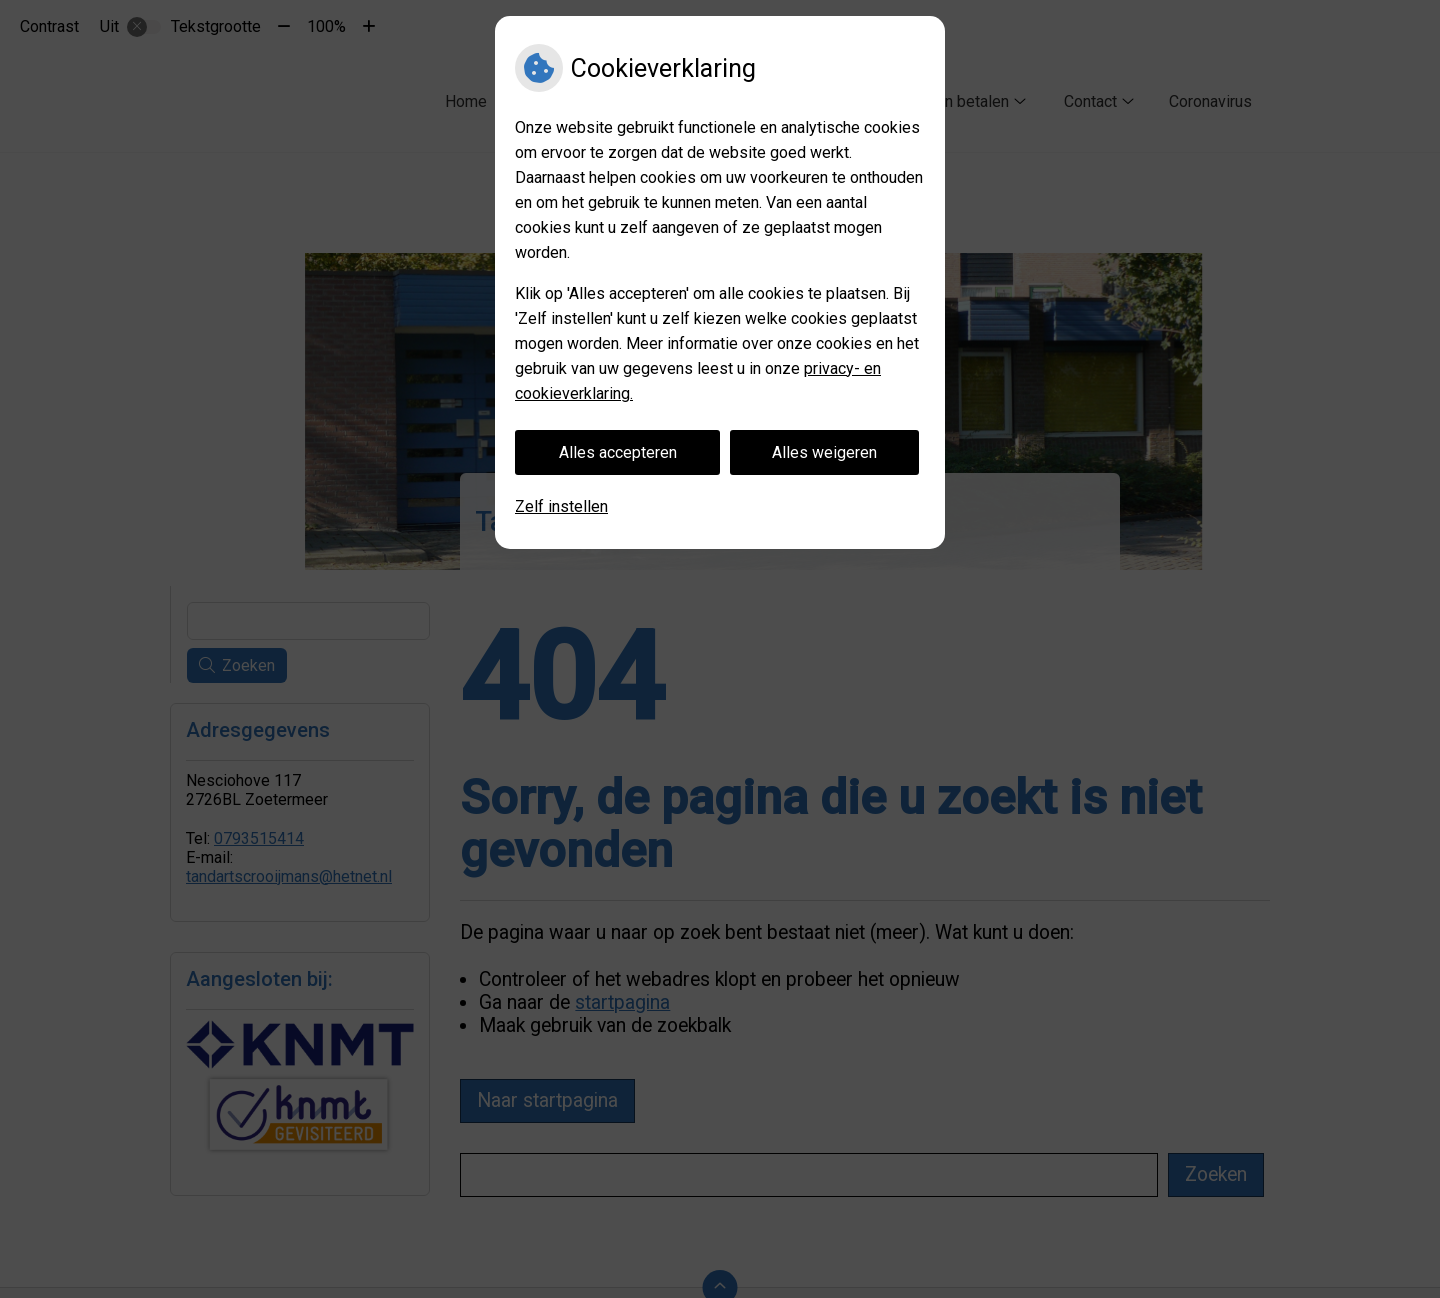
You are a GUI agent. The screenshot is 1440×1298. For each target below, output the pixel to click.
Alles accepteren (618, 452)
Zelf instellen (561, 506)
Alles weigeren (824, 452)
